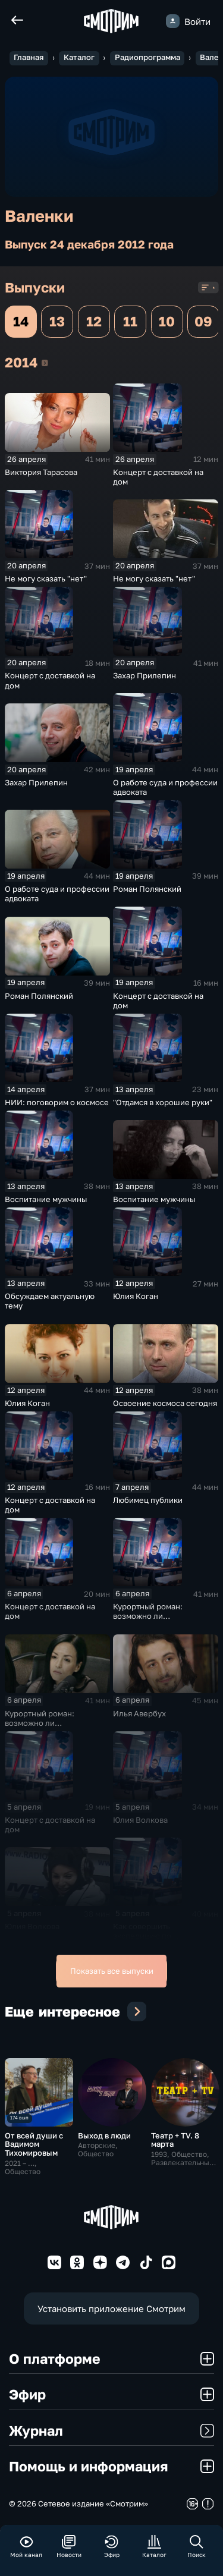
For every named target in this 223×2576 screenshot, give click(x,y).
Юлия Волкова (140, 1820)
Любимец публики (148, 1500)
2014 (45, 362)
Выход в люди (104, 2135)
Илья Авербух (139, 1713)
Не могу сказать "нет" (46, 578)
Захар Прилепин (144, 675)
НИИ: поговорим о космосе (57, 1102)
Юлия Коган (135, 1296)
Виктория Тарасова (41, 472)
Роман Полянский (147, 889)
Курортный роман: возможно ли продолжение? (148, 1616)
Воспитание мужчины (46, 1199)
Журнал (111, 2430)
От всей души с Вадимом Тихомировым (34, 2144)
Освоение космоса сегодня (165, 1403)
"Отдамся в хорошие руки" (162, 1102)
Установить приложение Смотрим (111, 2308)
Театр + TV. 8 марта (175, 2140)
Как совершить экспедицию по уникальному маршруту (157, 1935)
